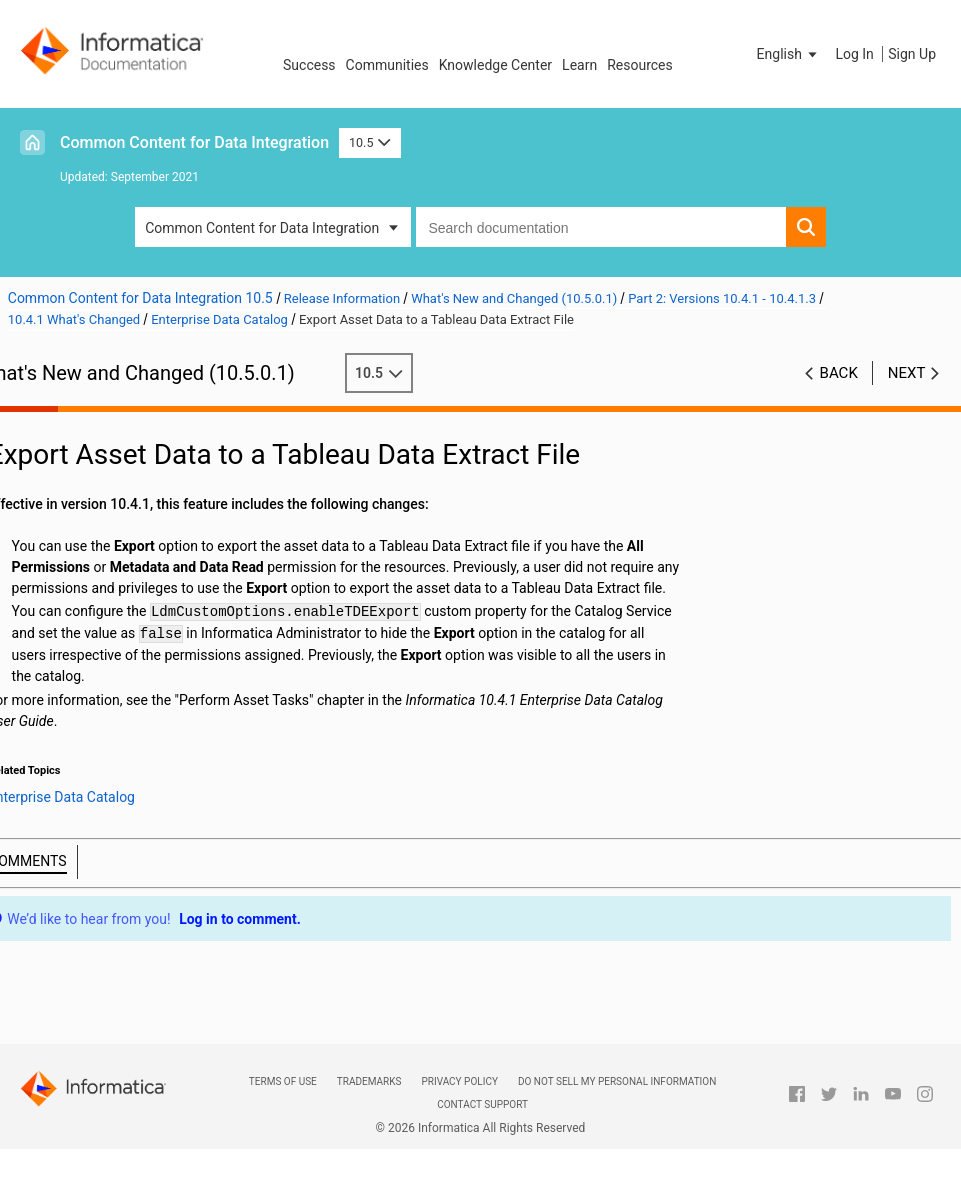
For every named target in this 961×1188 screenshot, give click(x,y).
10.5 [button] (370, 142)
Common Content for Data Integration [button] (262, 228)
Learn (579, 65)
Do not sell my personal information (617, 1081)
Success (309, 65)
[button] (789, 54)
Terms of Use (283, 1081)
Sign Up (912, 54)
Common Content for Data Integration (194, 142)
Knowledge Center (495, 65)
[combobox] (600, 227)
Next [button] (907, 373)
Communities (387, 65)
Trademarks (369, 1081)
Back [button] (839, 373)
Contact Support (482, 1104)
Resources (640, 65)
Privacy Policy (459, 1081)
